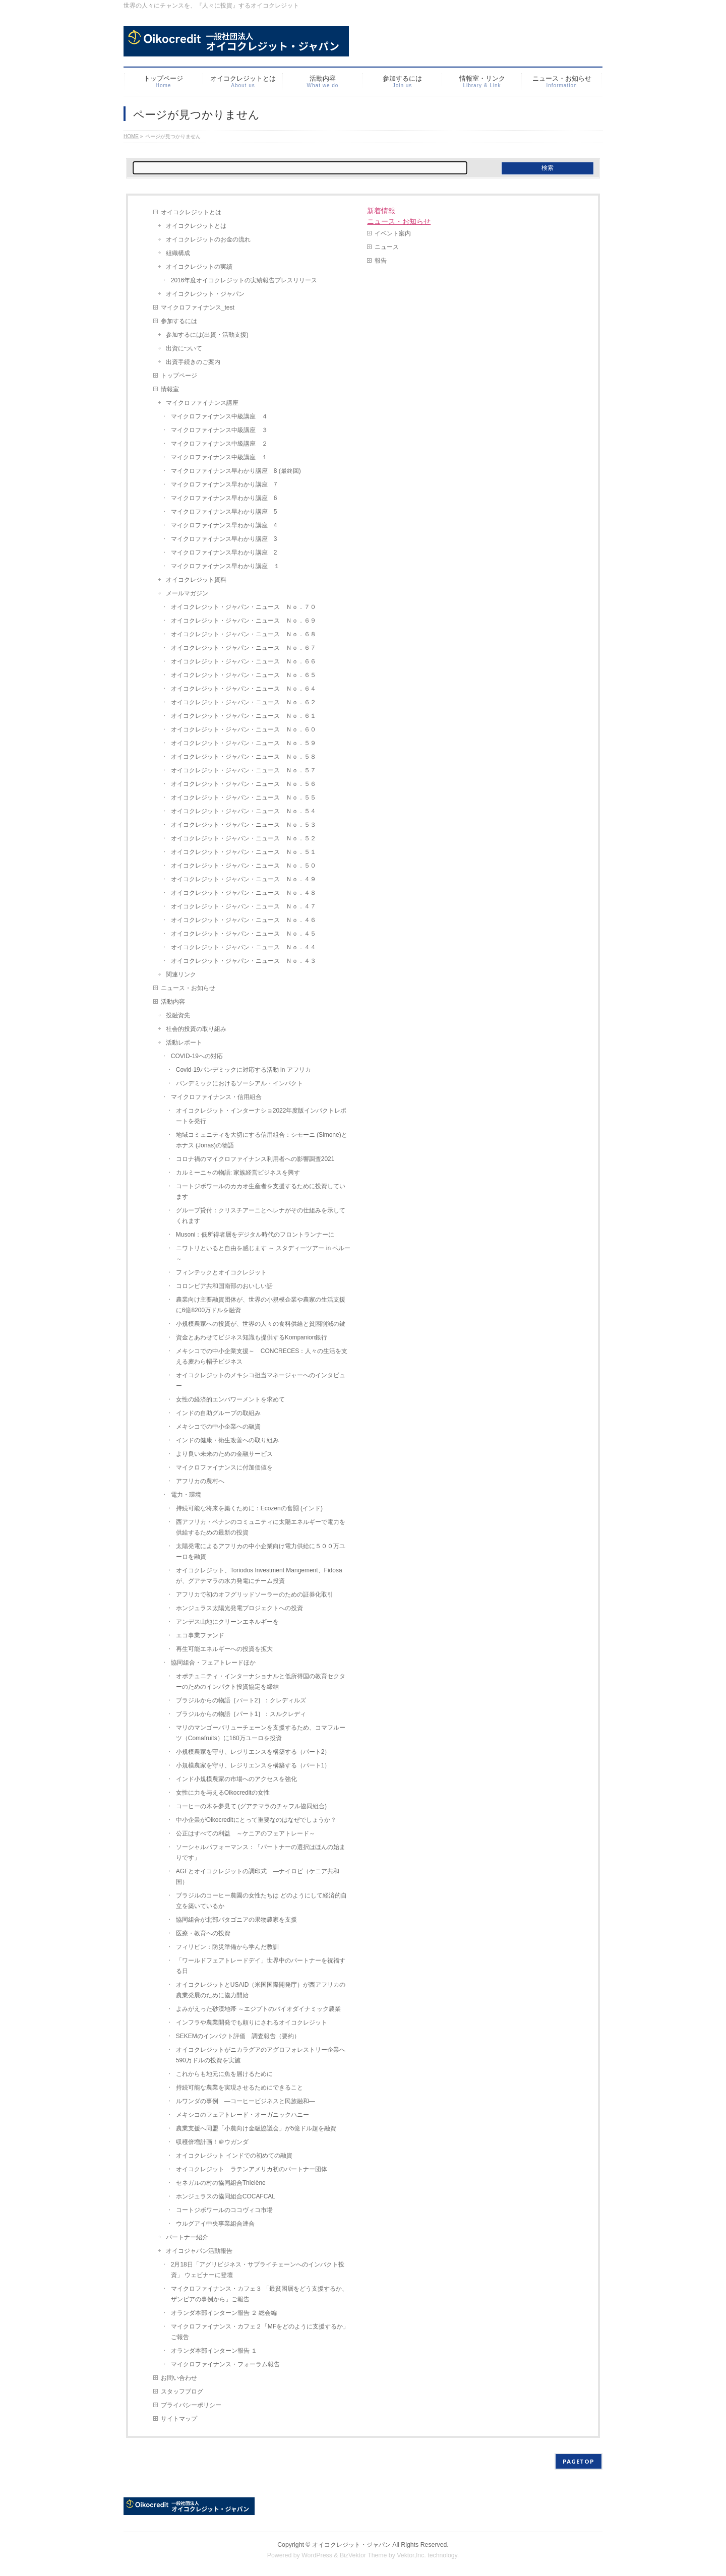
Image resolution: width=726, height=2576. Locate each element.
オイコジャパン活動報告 (199, 2250)
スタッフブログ (182, 2391)
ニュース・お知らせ (188, 988)
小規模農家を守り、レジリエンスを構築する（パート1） (253, 1765)
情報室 (170, 389)
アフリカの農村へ (200, 1481)
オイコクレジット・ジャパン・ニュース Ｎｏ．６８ (243, 634)
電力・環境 (186, 1494)
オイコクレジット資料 (196, 579)
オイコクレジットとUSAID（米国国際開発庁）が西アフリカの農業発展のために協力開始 (261, 1990)
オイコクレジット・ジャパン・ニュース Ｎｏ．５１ (243, 851)
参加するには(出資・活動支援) (207, 334)
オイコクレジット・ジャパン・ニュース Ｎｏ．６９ (243, 620)
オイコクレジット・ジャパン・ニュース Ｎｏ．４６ (243, 920)
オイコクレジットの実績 (199, 266)
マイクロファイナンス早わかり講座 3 (224, 538)
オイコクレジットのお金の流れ (208, 239)
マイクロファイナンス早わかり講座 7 (224, 484)
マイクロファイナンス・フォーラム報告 (225, 2364)
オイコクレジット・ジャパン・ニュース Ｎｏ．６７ (243, 647)
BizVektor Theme (363, 2555)
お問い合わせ (179, 2377)
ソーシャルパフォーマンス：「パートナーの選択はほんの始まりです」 (260, 1852)
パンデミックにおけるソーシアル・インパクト (239, 1083)
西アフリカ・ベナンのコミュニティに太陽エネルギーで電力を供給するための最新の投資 (260, 1527)
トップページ (179, 375)
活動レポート (184, 1042)
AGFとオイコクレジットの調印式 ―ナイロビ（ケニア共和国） (258, 1876)
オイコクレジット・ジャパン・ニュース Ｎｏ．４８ (243, 892)
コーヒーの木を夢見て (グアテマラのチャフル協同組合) (251, 1806)
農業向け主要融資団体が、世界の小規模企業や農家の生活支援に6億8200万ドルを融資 (260, 1305)
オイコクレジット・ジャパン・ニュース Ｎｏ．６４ (243, 688)
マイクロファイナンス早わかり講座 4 (224, 525)
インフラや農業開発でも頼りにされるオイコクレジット (251, 2022)
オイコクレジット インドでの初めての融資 (234, 2155)
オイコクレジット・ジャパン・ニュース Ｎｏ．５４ (243, 811)
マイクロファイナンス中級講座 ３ (219, 430)
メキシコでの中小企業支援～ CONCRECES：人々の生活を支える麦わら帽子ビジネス (262, 1356)
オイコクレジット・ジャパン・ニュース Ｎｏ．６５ (243, 675)
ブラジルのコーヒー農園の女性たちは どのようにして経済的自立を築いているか (261, 1901)
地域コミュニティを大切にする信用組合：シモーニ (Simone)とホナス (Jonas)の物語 (261, 1140)
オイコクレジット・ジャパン (205, 293)
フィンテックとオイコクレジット (221, 1272)
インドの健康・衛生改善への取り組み (227, 1440)
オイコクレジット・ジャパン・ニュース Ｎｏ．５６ (243, 783)
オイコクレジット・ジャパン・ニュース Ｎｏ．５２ (243, 838)
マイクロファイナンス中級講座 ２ (219, 443)
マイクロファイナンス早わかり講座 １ (225, 566)
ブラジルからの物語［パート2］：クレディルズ (241, 1700)
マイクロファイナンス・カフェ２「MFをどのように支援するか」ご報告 (260, 2332)
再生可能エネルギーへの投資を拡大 (224, 1648)
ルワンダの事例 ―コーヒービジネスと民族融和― (245, 2101)
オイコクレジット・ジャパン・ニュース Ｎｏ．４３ (243, 960)
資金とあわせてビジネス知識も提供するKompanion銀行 (252, 1337)
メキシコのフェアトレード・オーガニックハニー (242, 2114)
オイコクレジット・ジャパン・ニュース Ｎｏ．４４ (243, 947)
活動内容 (173, 1001)
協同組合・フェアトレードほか (213, 1662)
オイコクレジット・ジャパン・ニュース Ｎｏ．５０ (243, 865)
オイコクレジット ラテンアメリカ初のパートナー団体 (251, 2169)
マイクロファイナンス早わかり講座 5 (224, 511)
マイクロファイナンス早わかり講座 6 (224, 498)
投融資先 (178, 1015)
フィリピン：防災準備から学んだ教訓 (227, 1946)
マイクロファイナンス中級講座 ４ (219, 416)
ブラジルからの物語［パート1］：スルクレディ (241, 1714)
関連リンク (181, 974)
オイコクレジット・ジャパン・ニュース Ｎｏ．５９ (243, 743)
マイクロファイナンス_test (197, 307)
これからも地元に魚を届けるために (224, 2073)
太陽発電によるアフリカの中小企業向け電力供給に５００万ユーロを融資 (260, 1551)
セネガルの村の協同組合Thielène (221, 2182)
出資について (184, 348)
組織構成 (178, 253)
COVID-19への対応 (197, 1056)
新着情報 (381, 211)
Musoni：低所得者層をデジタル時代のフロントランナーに (255, 1234)
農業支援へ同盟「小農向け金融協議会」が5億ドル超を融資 (256, 2128)
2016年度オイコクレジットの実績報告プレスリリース (244, 280)
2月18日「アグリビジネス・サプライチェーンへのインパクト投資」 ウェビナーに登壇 (257, 2270)
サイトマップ (179, 2418)
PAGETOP (578, 2461)
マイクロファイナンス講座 (202, 402)
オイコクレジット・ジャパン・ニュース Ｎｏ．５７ (243, 770)
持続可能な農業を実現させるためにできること (239, 2087)
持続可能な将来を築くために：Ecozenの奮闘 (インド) (249, 1508)
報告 (381, 260)
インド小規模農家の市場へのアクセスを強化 (236, 1779)
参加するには (179, 321)
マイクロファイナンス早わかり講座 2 (224, 552)
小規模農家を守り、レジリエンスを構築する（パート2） (253, 1751)
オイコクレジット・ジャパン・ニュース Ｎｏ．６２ (243, 702)
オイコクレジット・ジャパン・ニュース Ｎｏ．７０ (243, 606)
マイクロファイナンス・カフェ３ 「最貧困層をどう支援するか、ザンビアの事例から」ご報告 (259, 2294)
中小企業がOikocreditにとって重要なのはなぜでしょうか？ (256, 1819)
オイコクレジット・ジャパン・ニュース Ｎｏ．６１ (243, 715)
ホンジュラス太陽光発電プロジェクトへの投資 (242, 1608)
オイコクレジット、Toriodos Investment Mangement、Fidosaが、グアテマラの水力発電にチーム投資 (259, 1575)
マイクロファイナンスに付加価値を (224, 1467)
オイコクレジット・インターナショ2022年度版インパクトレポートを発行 (261, 1116)
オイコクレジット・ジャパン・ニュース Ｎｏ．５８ (243, 756)
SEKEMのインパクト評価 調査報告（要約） (238, 2036)
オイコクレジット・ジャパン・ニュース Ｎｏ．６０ (243, 729)
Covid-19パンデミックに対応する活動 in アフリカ (243, 1069)
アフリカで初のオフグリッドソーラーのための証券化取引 (254, 1594)
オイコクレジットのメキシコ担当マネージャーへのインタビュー (260, 1380)
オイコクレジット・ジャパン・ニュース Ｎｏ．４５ (243, 933)
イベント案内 (393, 233)
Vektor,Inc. (411, 2555)
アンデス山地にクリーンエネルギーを (227, 1621)
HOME (131, 136)
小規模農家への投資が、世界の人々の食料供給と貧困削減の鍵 (260, 1323)
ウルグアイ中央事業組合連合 (215, 2223)
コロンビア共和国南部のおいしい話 (224, 1286)
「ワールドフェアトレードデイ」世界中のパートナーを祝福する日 (260, 1966)
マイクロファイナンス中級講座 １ (219, 457)
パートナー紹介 (187, 2237)
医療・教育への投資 (203, 1933)
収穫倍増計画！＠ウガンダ (212, 2141)
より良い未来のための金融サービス (224, 1453)
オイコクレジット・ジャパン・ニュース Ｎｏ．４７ (243, 906)
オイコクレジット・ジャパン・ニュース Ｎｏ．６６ (243, 661)
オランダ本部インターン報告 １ (214, 2350)
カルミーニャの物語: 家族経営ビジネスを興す (238, 1172)
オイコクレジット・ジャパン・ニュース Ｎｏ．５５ (243, 797)
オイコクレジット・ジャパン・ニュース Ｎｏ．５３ (243, 824)
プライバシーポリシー (191, 2405)
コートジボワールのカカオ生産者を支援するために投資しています (260, 1191)
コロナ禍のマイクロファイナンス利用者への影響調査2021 (255, 1158)
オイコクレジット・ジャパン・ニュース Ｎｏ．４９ (243, 879)
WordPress (316, 2555)
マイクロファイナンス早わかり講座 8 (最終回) (236, 470)
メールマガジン (187, 593)
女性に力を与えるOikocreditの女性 (223, 1792)
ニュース (387, 247)
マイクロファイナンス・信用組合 (216, 1096)
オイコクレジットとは (191, 212)
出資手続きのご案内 (193, 361)
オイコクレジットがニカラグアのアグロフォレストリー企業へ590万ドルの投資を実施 (260, 2055)
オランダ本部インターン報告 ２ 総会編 (224, 2312)
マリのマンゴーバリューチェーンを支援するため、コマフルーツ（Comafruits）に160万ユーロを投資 (260, 1733)
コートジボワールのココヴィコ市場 (224, 2210)
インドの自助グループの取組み (218, 1413)
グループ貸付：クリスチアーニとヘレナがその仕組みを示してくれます (260, 1215)
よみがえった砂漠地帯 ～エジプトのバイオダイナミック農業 (258, 2008)
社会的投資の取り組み (196, 1028)
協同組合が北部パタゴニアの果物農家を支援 (236, 1919)
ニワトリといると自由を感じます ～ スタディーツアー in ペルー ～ (263, 1253)
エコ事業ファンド (200, 1635)
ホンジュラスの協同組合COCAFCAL (225, 2196)
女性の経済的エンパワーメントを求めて (230, 1399)
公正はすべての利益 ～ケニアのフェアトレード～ (245, 1833)
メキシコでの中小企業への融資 (218, 1426)
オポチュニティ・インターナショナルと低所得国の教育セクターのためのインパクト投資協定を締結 (260, 1681)
